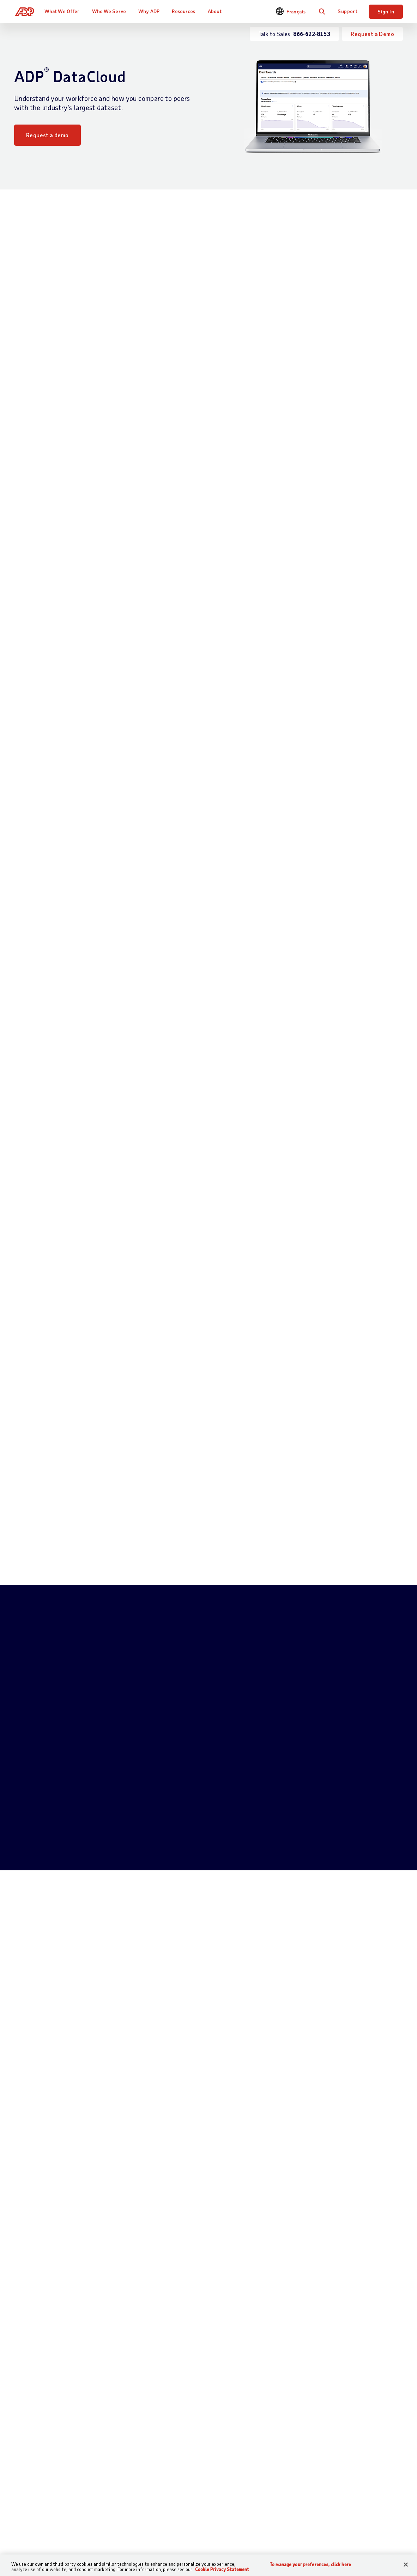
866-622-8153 (163, 1784)
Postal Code (154, 1873)
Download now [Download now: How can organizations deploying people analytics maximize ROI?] (313, 2218)
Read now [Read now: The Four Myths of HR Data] (172, 2398)
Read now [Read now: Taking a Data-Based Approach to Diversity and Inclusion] (38, 2398)
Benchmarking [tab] (151, 1171)
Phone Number (83, 1842)
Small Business (276, 2496)
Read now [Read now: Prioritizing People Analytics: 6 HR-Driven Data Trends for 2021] (38, 2218)
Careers (336, 2508)
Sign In (385, 11)
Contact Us (28, 2484)
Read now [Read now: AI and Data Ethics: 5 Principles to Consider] (306, 2398)
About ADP (342, 2484)
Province (76, 1904)
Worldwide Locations (353, 2496)
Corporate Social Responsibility (347, 2524)
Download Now (155, 525)
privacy (201, 1962)
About (216, 11)
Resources (185, 11)
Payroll (127, 2496)
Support (347, 11)
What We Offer (63, 11)
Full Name (78, 1811)
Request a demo (47, 135)
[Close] (405, 2564)
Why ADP (150, 11)
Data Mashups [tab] (208, 1171)
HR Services (133, 2540)
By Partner (202, 2528)
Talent (126, 2528)
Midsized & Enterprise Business (271, 2516)
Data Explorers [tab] (265, 1171)
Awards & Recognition (354, 2540)
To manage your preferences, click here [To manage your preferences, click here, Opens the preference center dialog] (310, 2564)
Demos (266, 2536)
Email (220, 1811)
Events (266, 2548)
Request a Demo (372, 33)
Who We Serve (110, 11)
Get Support (29, 2516)
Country (223, 1873)
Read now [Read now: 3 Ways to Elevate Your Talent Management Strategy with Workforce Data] (172, 2218)
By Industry (202, 2516)
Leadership (340, 2552)
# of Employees (84, 1873)
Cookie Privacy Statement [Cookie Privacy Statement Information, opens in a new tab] (222, 2569)
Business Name (232, 1842)
